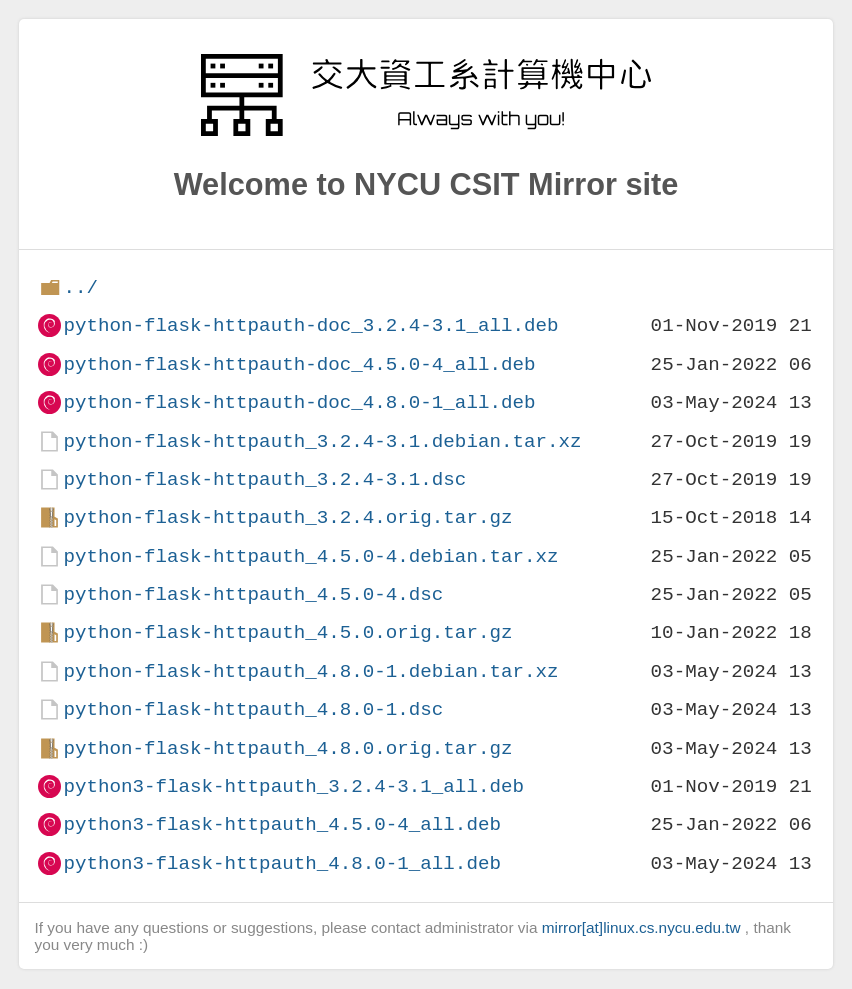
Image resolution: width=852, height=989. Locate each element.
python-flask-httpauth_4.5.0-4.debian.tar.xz (310, 556)
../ (80, 287)
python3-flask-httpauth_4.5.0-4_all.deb (281, 824)
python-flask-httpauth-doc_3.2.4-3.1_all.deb (310, 325)
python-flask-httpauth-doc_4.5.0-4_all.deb (299, 364)
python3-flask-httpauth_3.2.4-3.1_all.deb (293, 786)
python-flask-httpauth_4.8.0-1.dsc (253, 709)
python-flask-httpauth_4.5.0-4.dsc (253, 594)
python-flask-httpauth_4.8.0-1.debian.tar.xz (310, 671)
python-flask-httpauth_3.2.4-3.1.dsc (264, 479)
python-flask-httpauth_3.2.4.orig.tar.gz (287, 517)
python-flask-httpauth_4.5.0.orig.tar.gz (287, 632)
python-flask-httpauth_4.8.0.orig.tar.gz (287, 748)
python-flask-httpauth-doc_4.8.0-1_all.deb (299, 402)
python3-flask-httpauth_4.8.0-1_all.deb (281, 863)
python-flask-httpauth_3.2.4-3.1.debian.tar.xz (322, 441)
